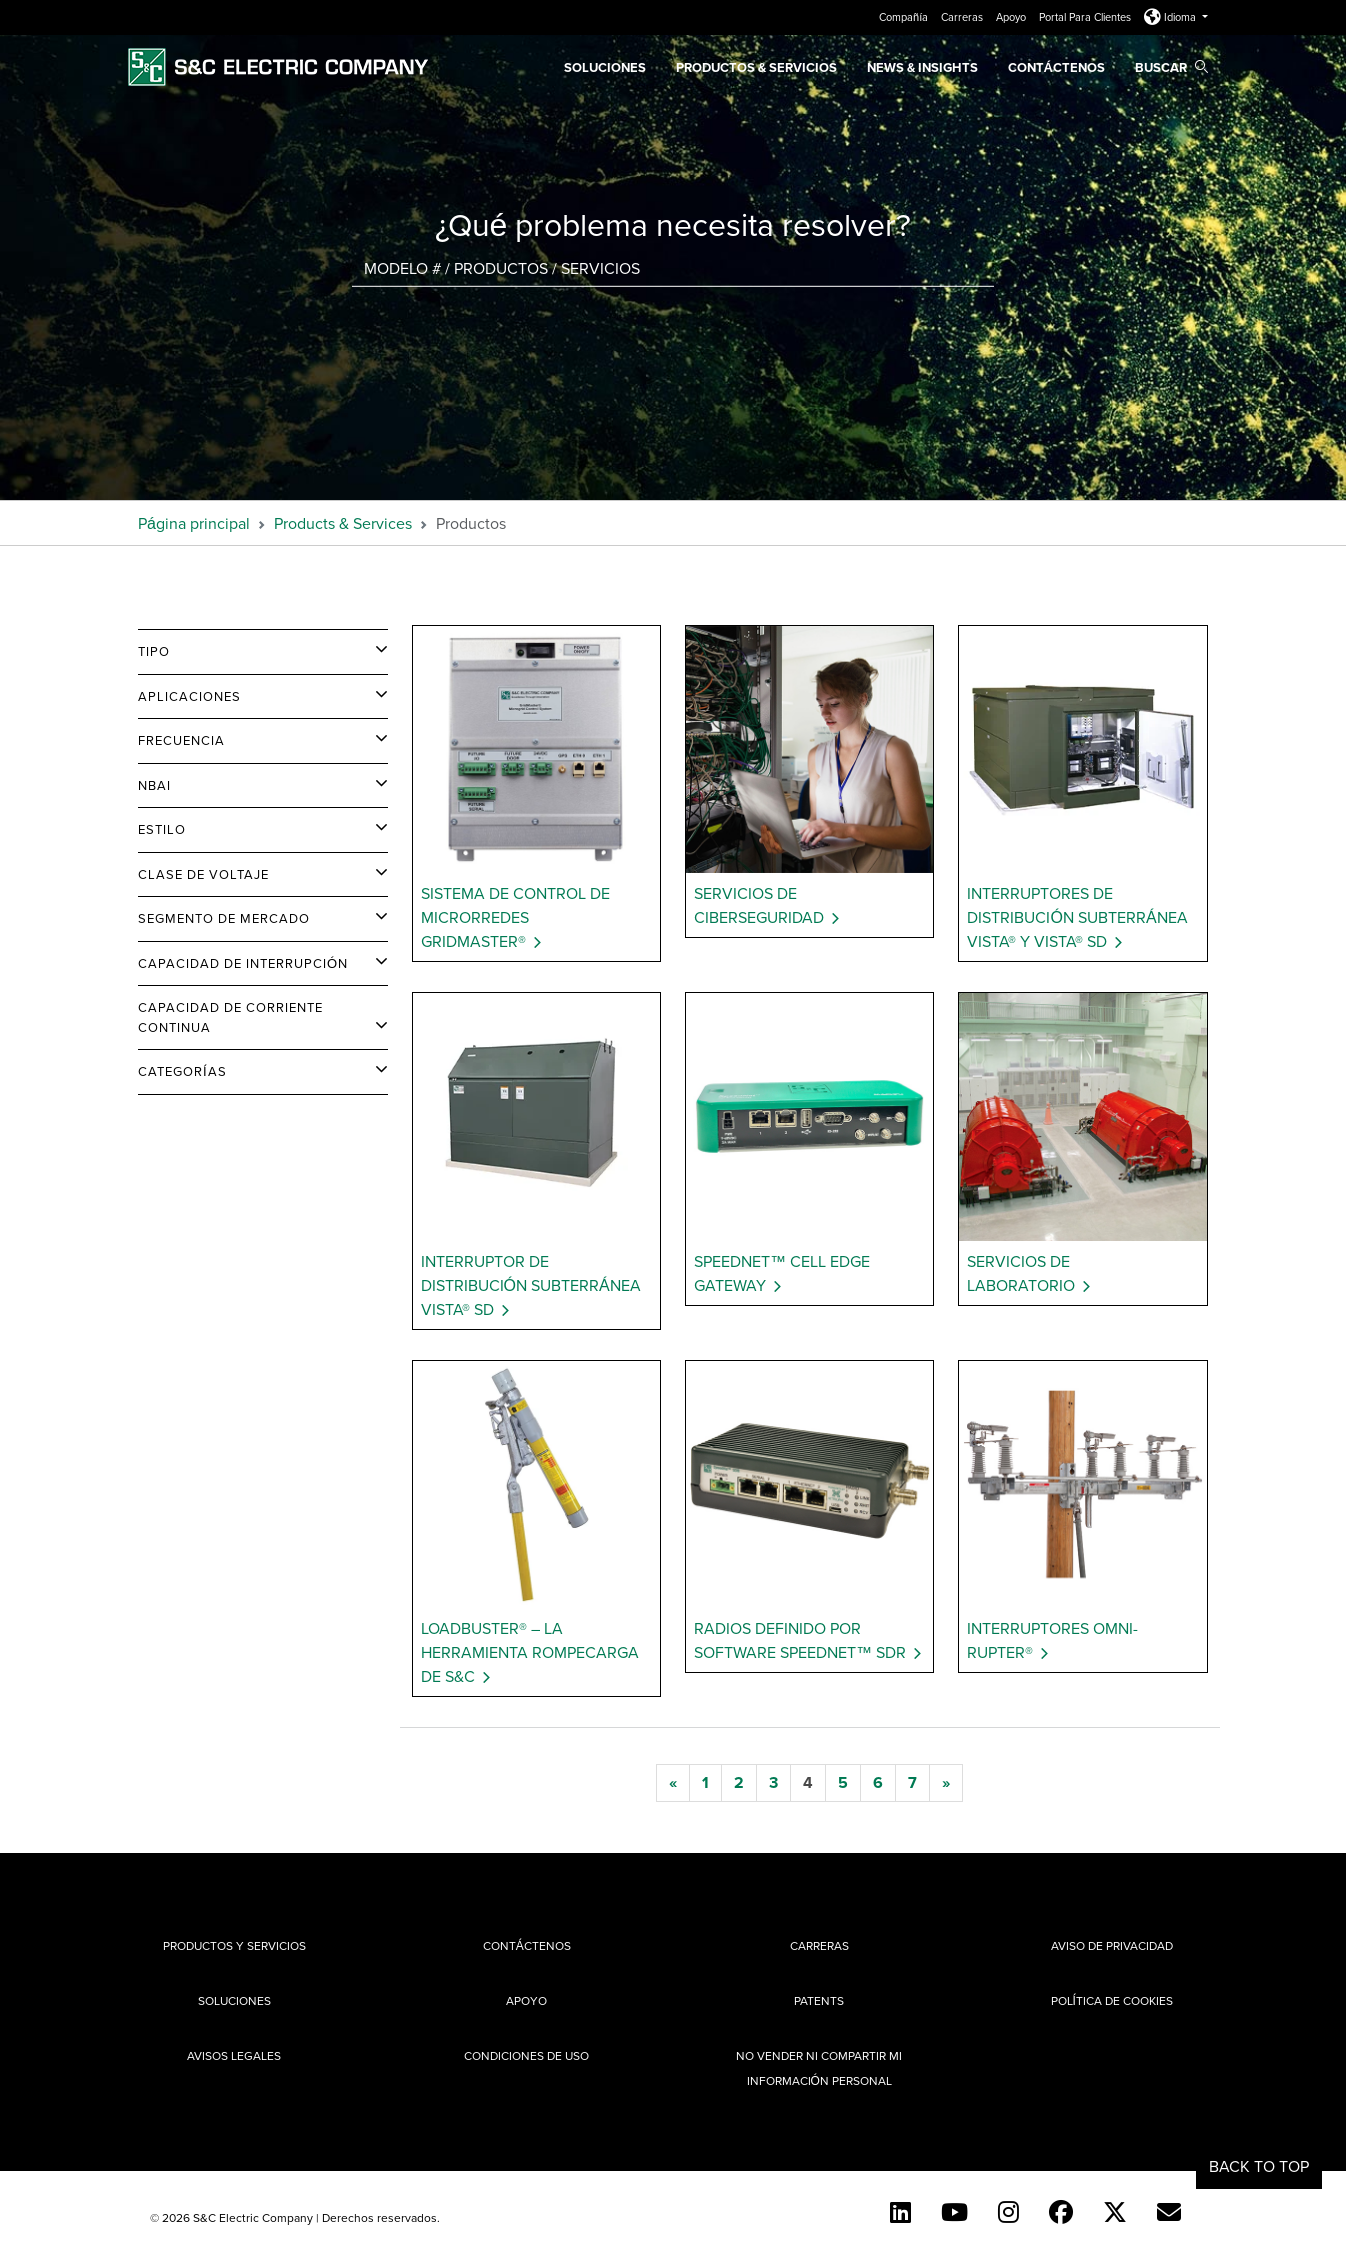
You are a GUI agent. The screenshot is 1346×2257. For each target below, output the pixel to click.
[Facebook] (1061, 2212)
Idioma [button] (1171, 17)
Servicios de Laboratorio (1021, 1273)
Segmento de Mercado (224, 918)
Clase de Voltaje (203, 874)
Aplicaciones (189, 696)
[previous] (673, 1783)
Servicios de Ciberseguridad (759, 905)
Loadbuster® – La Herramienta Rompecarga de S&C (530, 1652)
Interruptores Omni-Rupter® (1052, 1640)
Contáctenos (1056, 67)
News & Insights (922, 67)
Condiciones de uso (526, 2055)
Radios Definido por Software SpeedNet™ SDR (800, 1640)
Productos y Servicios (234, 1945)
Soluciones (605, 67)
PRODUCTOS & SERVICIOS (756, 67)
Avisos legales (234, 2055)
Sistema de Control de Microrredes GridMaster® (515, 917)
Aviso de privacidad (1112, 1945)
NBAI (154, 785)
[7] (912, 1783)
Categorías (182, 1071)
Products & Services (343, 523)
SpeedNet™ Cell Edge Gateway (782, 1273)
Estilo (162, 829)
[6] (878, 1783)
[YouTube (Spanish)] (954, 2212)
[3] (773, 1783)
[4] (808, 1783)
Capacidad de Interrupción (243, 963)
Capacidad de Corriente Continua (230, 1017)
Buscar (1171, 67)
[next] (946, 1783)
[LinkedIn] (900, 2212)
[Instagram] (1008, 2212)
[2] (739, 1783)
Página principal (194, 523)
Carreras (963, 17)
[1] (705, 1783)
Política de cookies (1112, 2000)
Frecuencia (181, 740)
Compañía (905, 17)
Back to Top (1259, 2166)
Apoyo (1012, 17)
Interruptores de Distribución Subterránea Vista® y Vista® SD (1077, 917)
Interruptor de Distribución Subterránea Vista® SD (531, 1285)
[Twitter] (1115, 2212)
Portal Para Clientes (1086, 17)
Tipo (154, 651)
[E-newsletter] (1169, 2212)
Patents (819, 2000)
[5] (843, 1783)
